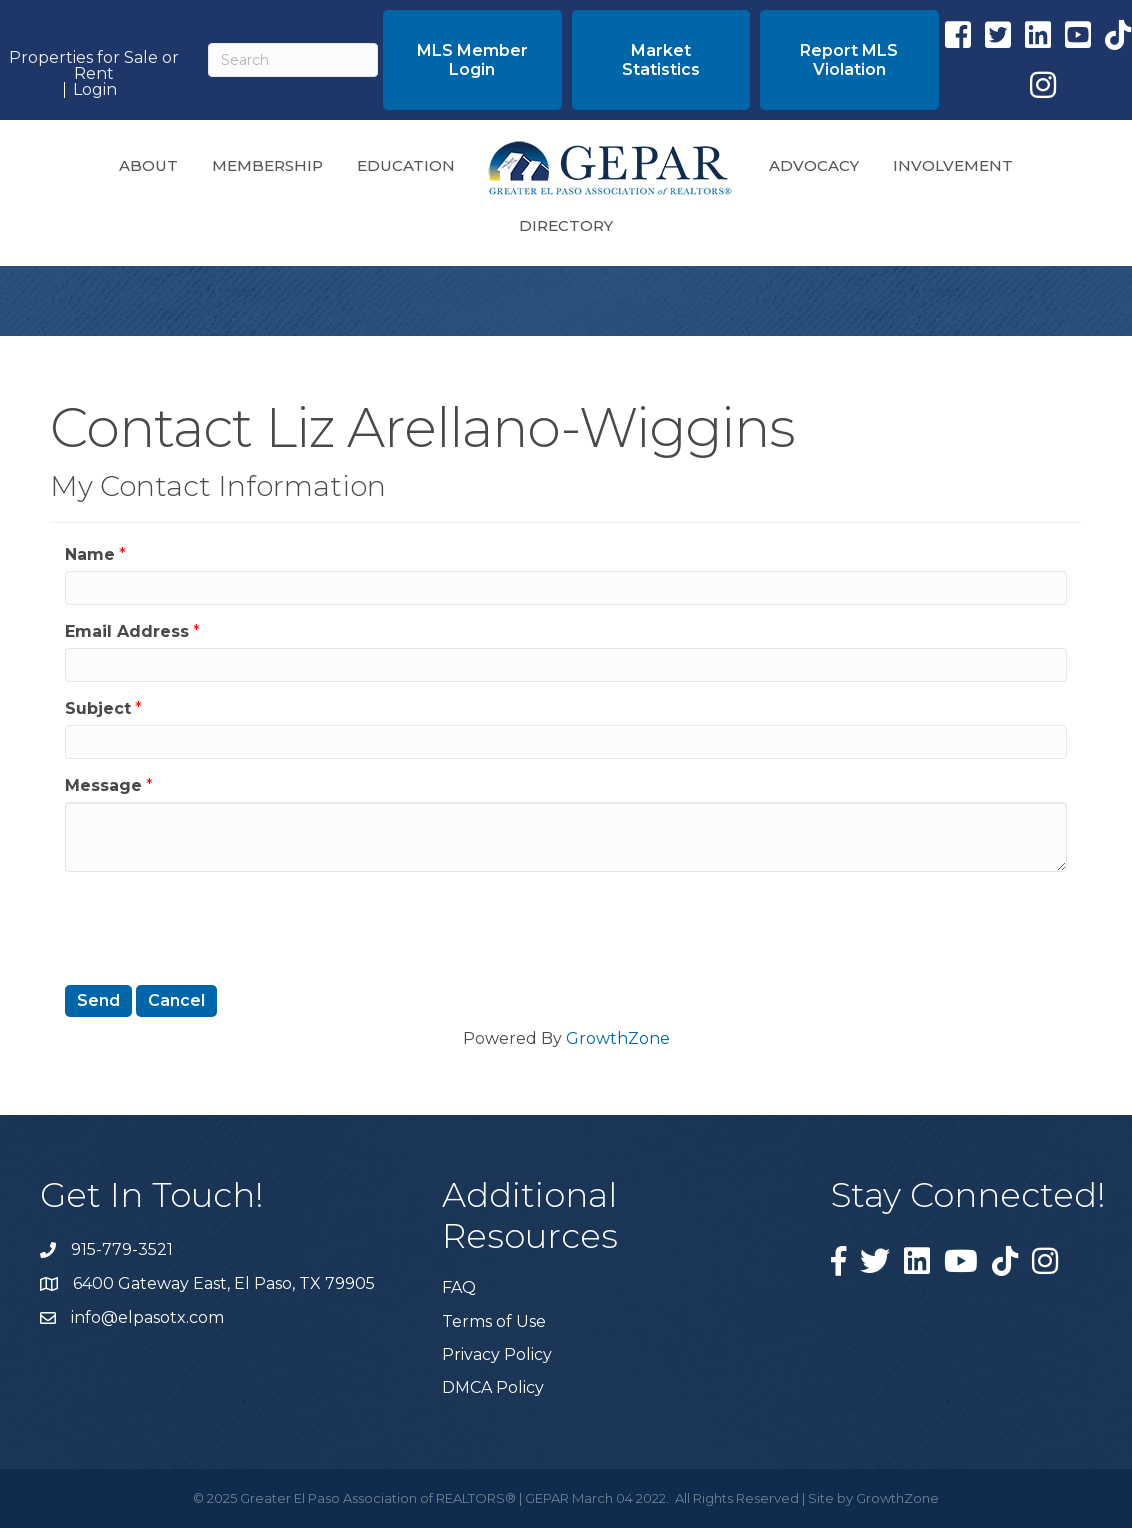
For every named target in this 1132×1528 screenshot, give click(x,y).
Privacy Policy (497, 1354)
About (148, 165)
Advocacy (814, 165)
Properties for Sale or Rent (94, 66)
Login (95, 90)
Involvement (953, 165)
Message (103, 785)
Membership (267, 165)
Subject (98, 708)
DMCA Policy (493, 1387)
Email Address (127, 631)
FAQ (459, 1287)
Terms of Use (494, 1321)
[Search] (293, 60)
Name (90, 554)
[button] (472, 60)
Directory (566, 225)
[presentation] (217, 926)
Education (406, 165)
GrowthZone (618, 1038)
